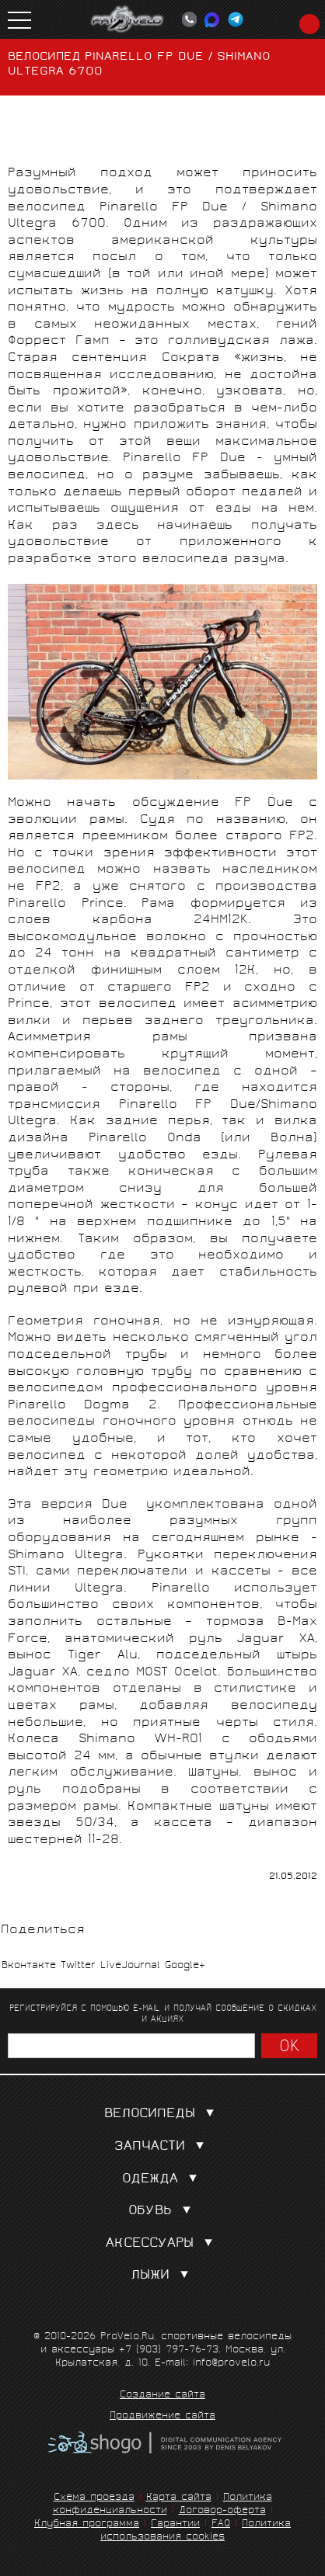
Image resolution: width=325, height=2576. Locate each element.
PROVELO (127, 19)
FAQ (220, 2524)
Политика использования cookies (195, 2531)
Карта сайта (178, 2498)
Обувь (162, 2211)
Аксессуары (162, 2244)
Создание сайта (162, 2396)
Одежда (163, 2180)
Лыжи (163, 2276)
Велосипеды (162, 2114)
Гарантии (175, 2524)
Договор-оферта (222, 2511)
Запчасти (162, 2147)
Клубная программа (86, 2524)
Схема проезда (94, 2498)
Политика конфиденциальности (162, 2504)
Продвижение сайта (162, 2417)
